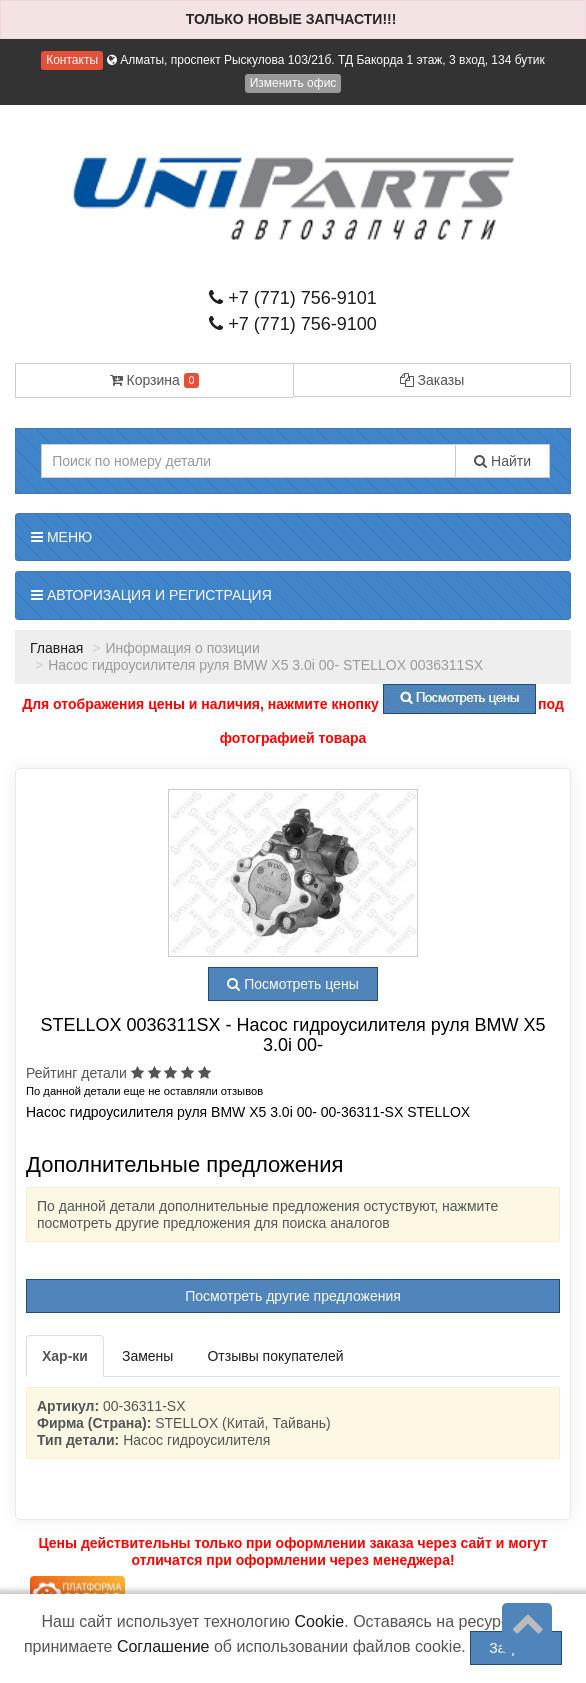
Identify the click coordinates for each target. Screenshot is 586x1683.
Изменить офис (293, 83)
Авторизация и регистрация (151, 595)
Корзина (155, 380)
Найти (502, 461)
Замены (147, 1356)
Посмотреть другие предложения (293, 1296)
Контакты (72, 60)
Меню (61, 537)
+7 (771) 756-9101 (293, 298)
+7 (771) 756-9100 (293, 324)
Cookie (319, 1621)
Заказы (432, 380)
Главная (56, 648)
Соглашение (163, 1646)
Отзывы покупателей (275, 1356)
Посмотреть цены (292, 984)
